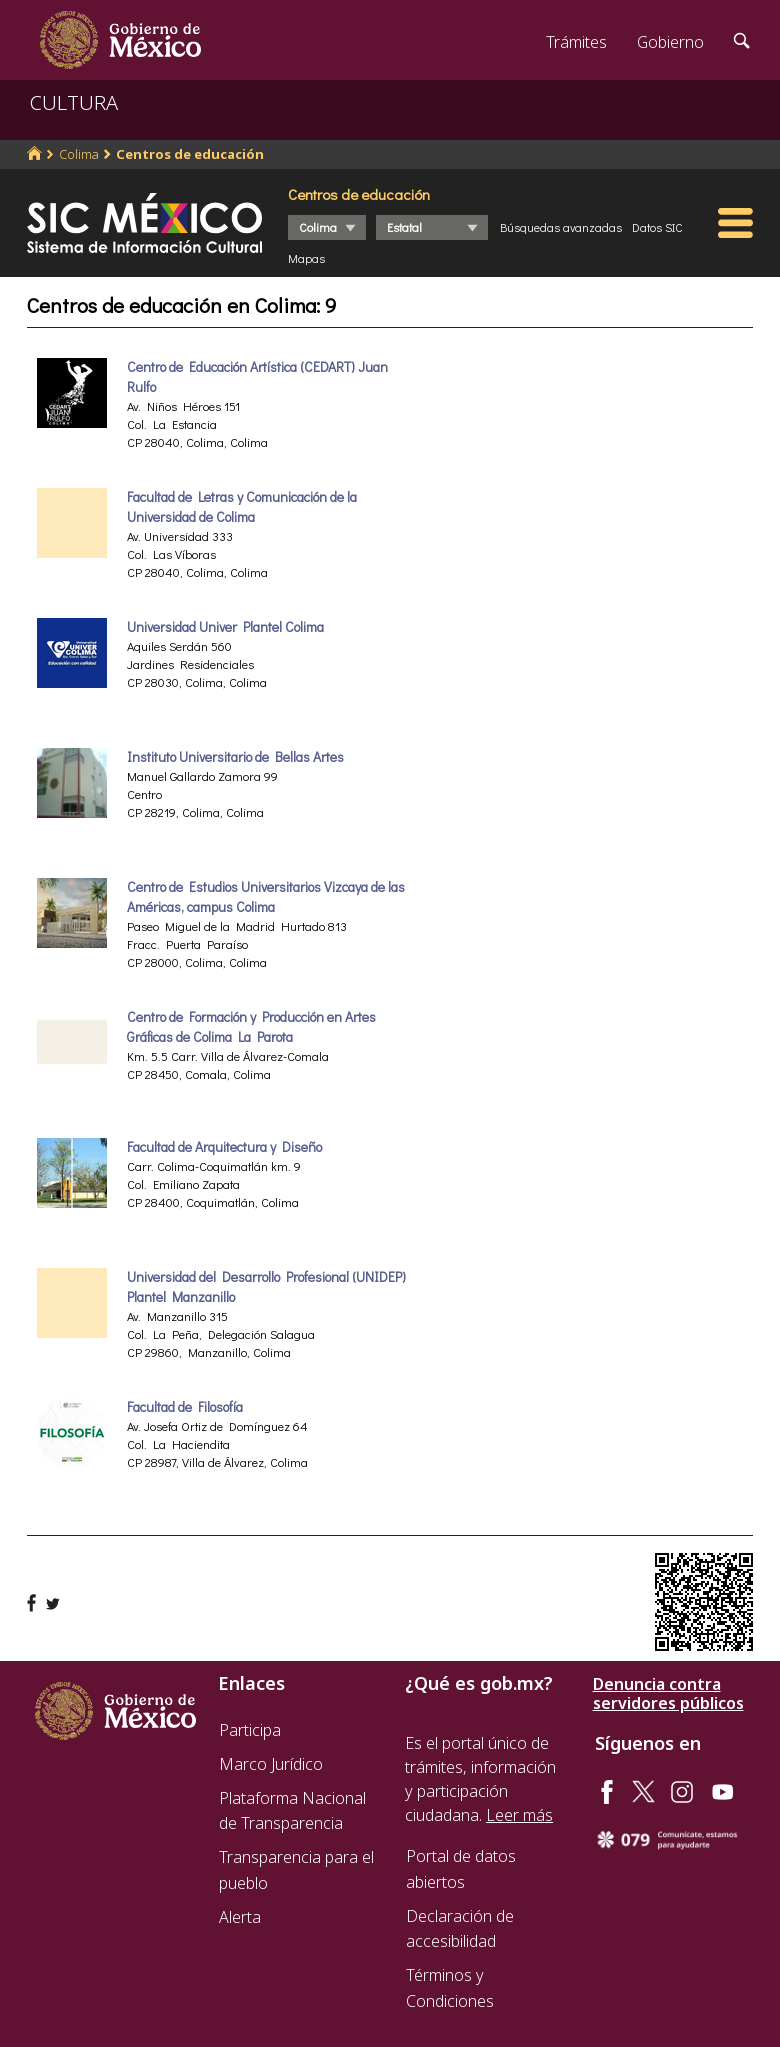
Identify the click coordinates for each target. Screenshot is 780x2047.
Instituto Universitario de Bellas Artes (235, 757)
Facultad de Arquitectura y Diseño (224, 1147)
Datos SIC (657, 227)
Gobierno (670, 42)
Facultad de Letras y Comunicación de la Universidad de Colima (242, 507)
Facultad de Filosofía (185, 1407)
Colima (79, 154)
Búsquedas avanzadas (561, 227)
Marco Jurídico (271, 1764)
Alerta (240, 1917)
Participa (250, 1730)
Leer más (519, 1815)
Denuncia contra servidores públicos (668, 1694)
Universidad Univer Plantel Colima (225, 627)
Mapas (306, 258)
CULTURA (74, 102)
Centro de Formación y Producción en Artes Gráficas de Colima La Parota (251, 1027)
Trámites (576, 42)
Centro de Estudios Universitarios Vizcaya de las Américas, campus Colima (266, 897)
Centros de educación (190, 154)
